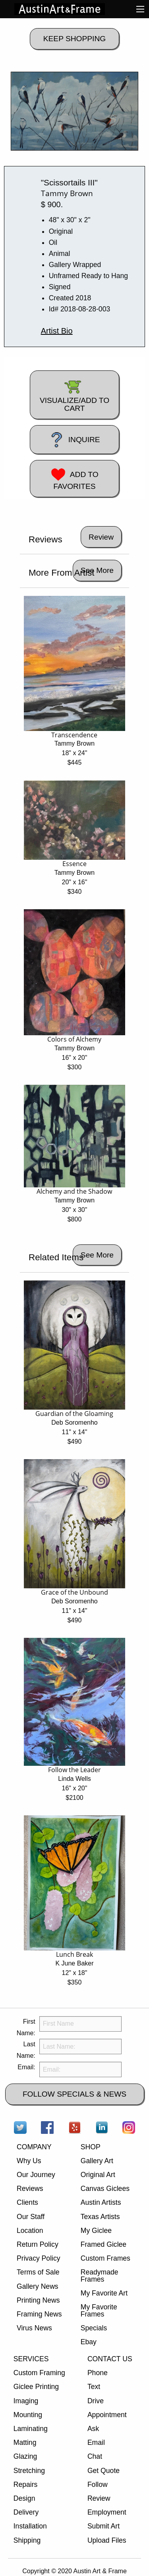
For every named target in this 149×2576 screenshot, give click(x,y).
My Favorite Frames (99, 2310)
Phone (97, 2373)
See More (97, 570)
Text (93, 2387)
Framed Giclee (103, 2244)
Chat (94, 2456)
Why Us (29, 2161)
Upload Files (106, 2540)
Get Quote (103, 2471)
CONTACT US (109, 2359)
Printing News (38, 2300)
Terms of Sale (38, 2272)
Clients (27, 2202)
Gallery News (37, 2286)
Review (98, 2498)
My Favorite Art (104, 2293)
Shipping (27, 2540)
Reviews (30, 2188)
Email (96, 2442)
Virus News (34, 2328)
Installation (30, 2526)
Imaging (26, 2401)
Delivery (26, 2512)
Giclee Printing (36, 2387)
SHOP (91, 2147)
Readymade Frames (99, 2275)
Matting (25, 2442)
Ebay (89, 2342)
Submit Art (103, 2526)
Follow (97, 2484)
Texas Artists (100, 2217)
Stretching (29, 2471)
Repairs (26, 2484)
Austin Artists (101, 2202)
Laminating (31, 2429)
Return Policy (37, 2244)
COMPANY (34, 2147)
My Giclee (96, 2230)
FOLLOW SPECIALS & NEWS (74, 2094)
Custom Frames (105, 2258)
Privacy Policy (38, 2258)
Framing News (39, 2314)
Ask (93, 2429)
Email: (26, 2067)
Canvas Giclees (105, 2188)
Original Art (98, 2175)
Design (24, 2498)
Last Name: (26, 2050)
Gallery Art (97, 2161)
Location (30, 2230)
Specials (94, 2328)
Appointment (107, 2415)
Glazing (25, 2456)
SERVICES (31, 2359)
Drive (95, 2401)
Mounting (28, 2415)
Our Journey (36, 2175)
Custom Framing (39, 2373)
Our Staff (31, 2217)
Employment (106, 2512)
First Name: (26, 2027)
